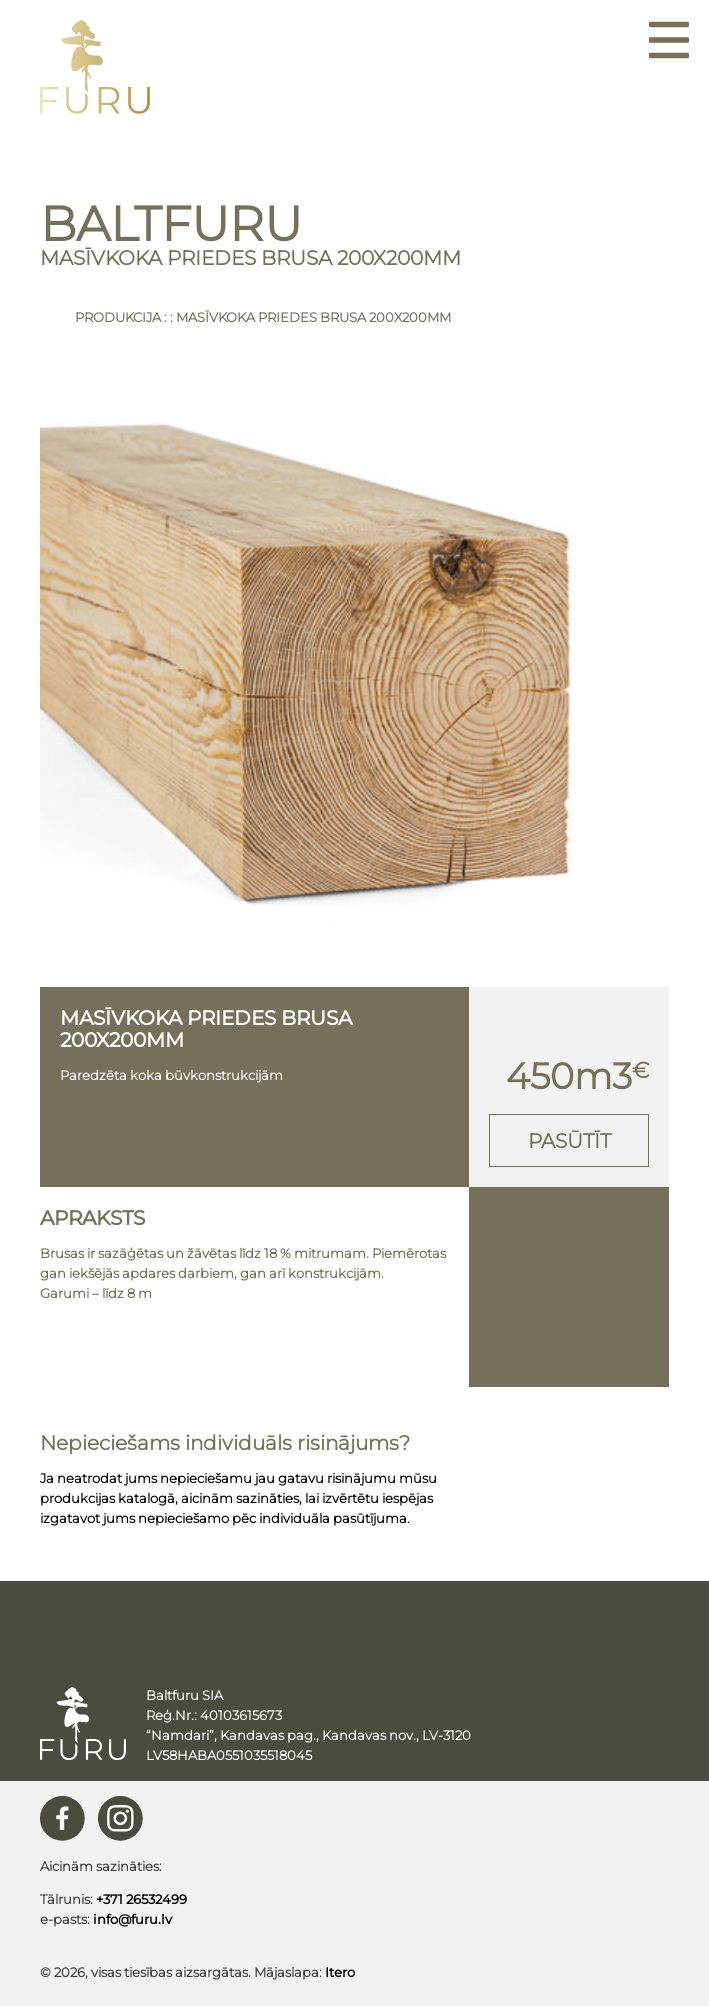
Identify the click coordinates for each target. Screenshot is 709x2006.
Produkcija (118, 317)
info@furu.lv (132, 1919)
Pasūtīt (569, 1141)
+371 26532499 (141, 1899)
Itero (340, 1972)
